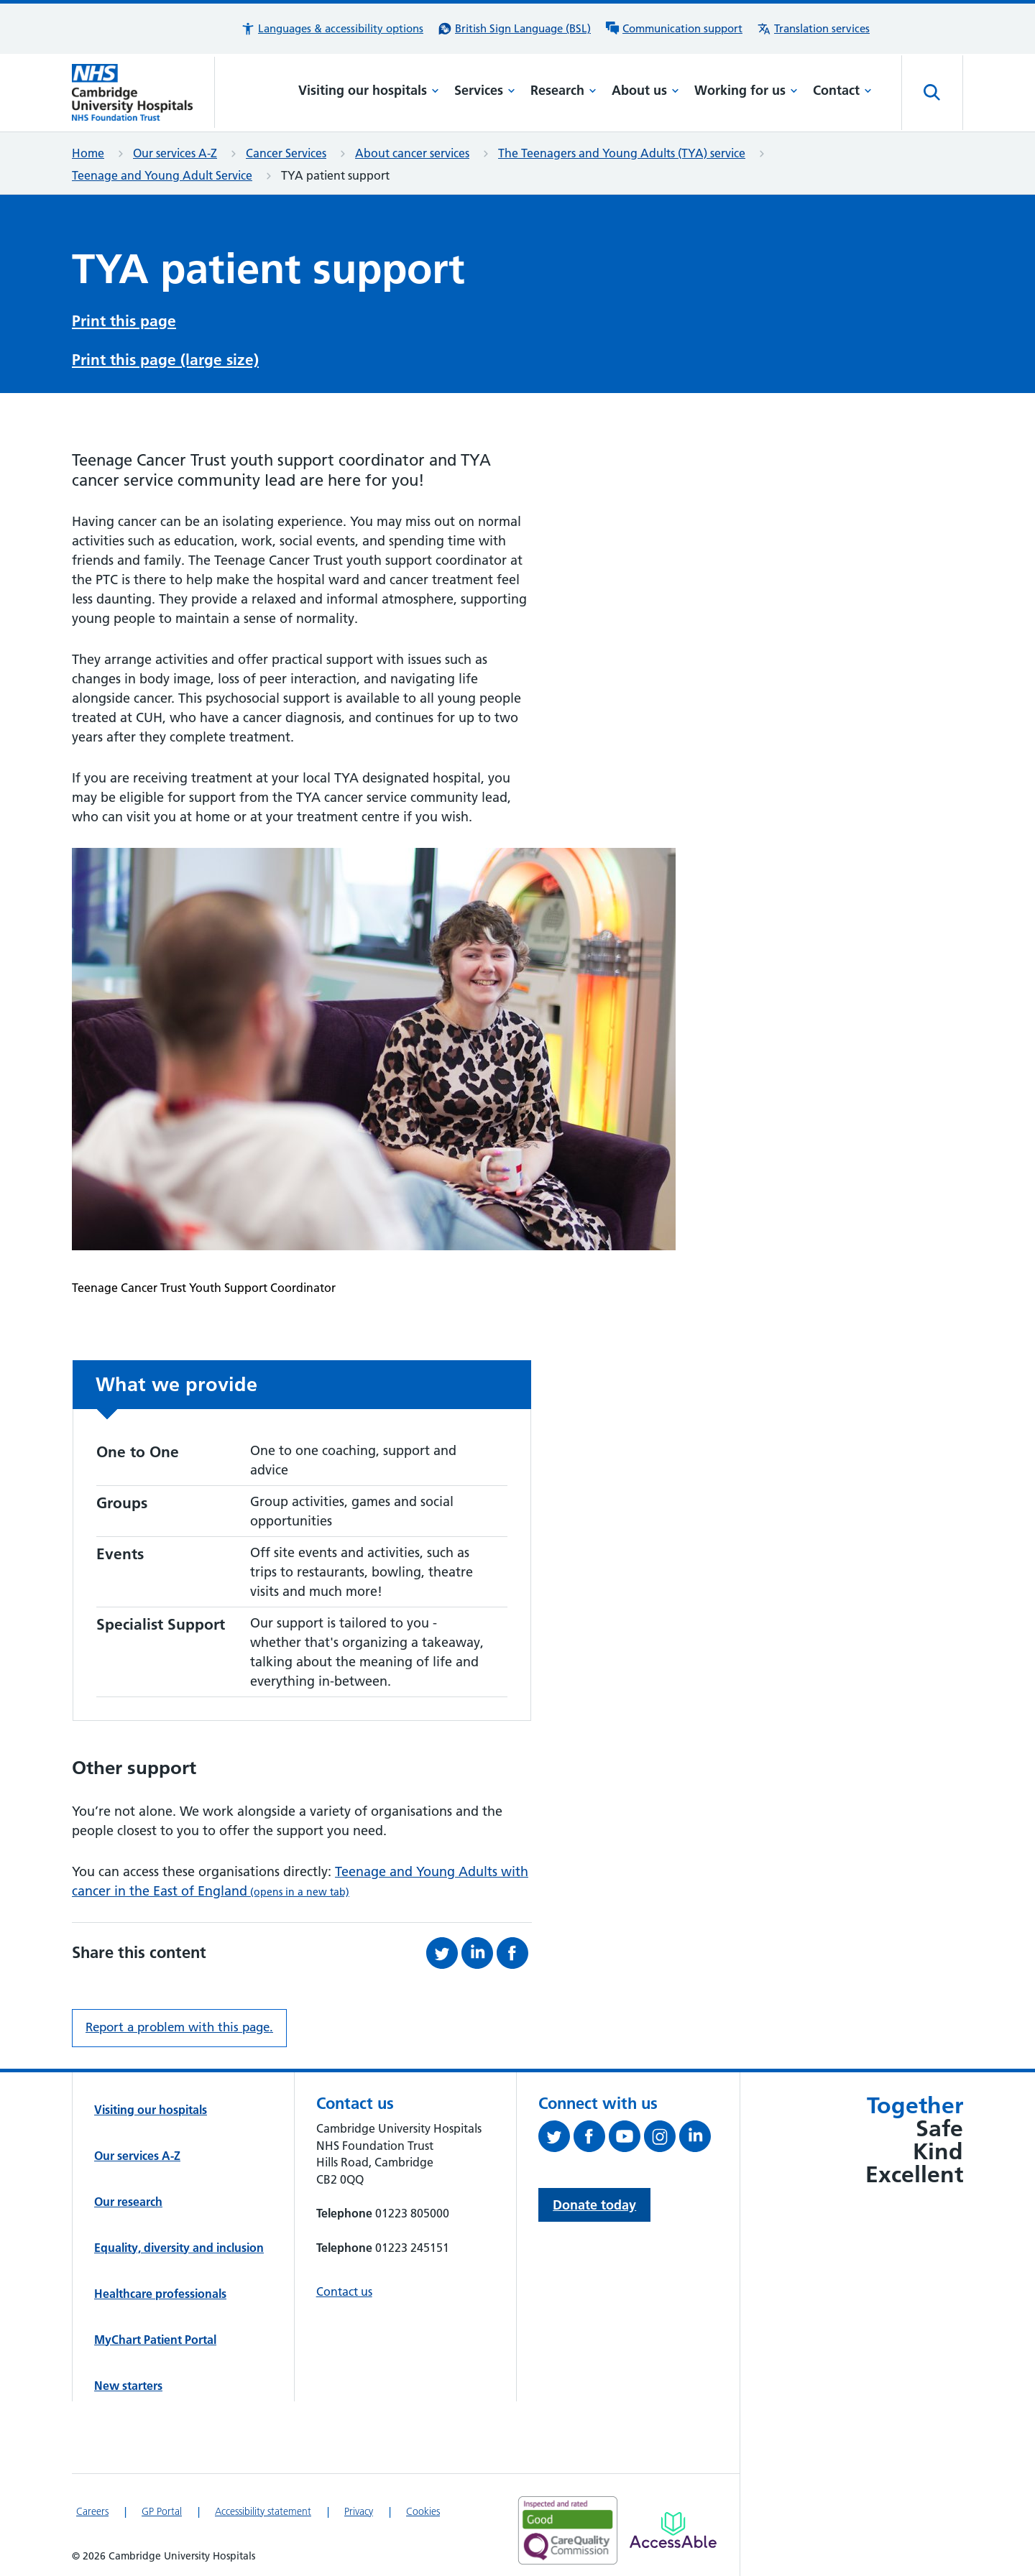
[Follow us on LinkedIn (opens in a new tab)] (696, 2139)
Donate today (594, 2205)
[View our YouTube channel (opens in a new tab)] (626, 2139)
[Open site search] (932, 92)
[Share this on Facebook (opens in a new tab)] (514, 1953)
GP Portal (162, 2511)
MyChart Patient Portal (155, 2339)
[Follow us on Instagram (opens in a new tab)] (661, 2139)
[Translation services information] (813, 28)
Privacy (358, 2511)
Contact (842, 90)
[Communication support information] (673, 28)
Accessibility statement (263, 2511)
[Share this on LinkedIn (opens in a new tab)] (479, 1953)
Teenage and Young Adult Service (162, 175)
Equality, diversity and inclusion (179, 2247)
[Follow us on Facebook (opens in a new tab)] (591, 2139)
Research (563, 90)
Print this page (124, 321)
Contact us (344, 2291)
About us (645, 90)
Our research (128, 2201)
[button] (332, 28)
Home (88, 153)
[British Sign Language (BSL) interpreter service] (514, 28)
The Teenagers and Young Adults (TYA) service (621, 153)
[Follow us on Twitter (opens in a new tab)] (556, 2139)
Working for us (746, 90)
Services (484, 90)
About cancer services (412, 153)
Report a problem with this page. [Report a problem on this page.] (179, 2027)
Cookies (423, 2511)
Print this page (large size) (165, 360)
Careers (92, 2511)
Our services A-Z (175, 153)
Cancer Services (286, 153)
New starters (128, 2385)
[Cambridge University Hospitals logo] (143, 92)
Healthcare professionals (160, 2293)
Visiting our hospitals (368, 90)
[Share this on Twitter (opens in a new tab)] (443, 1953)
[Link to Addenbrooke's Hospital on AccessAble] (673, 2530)
